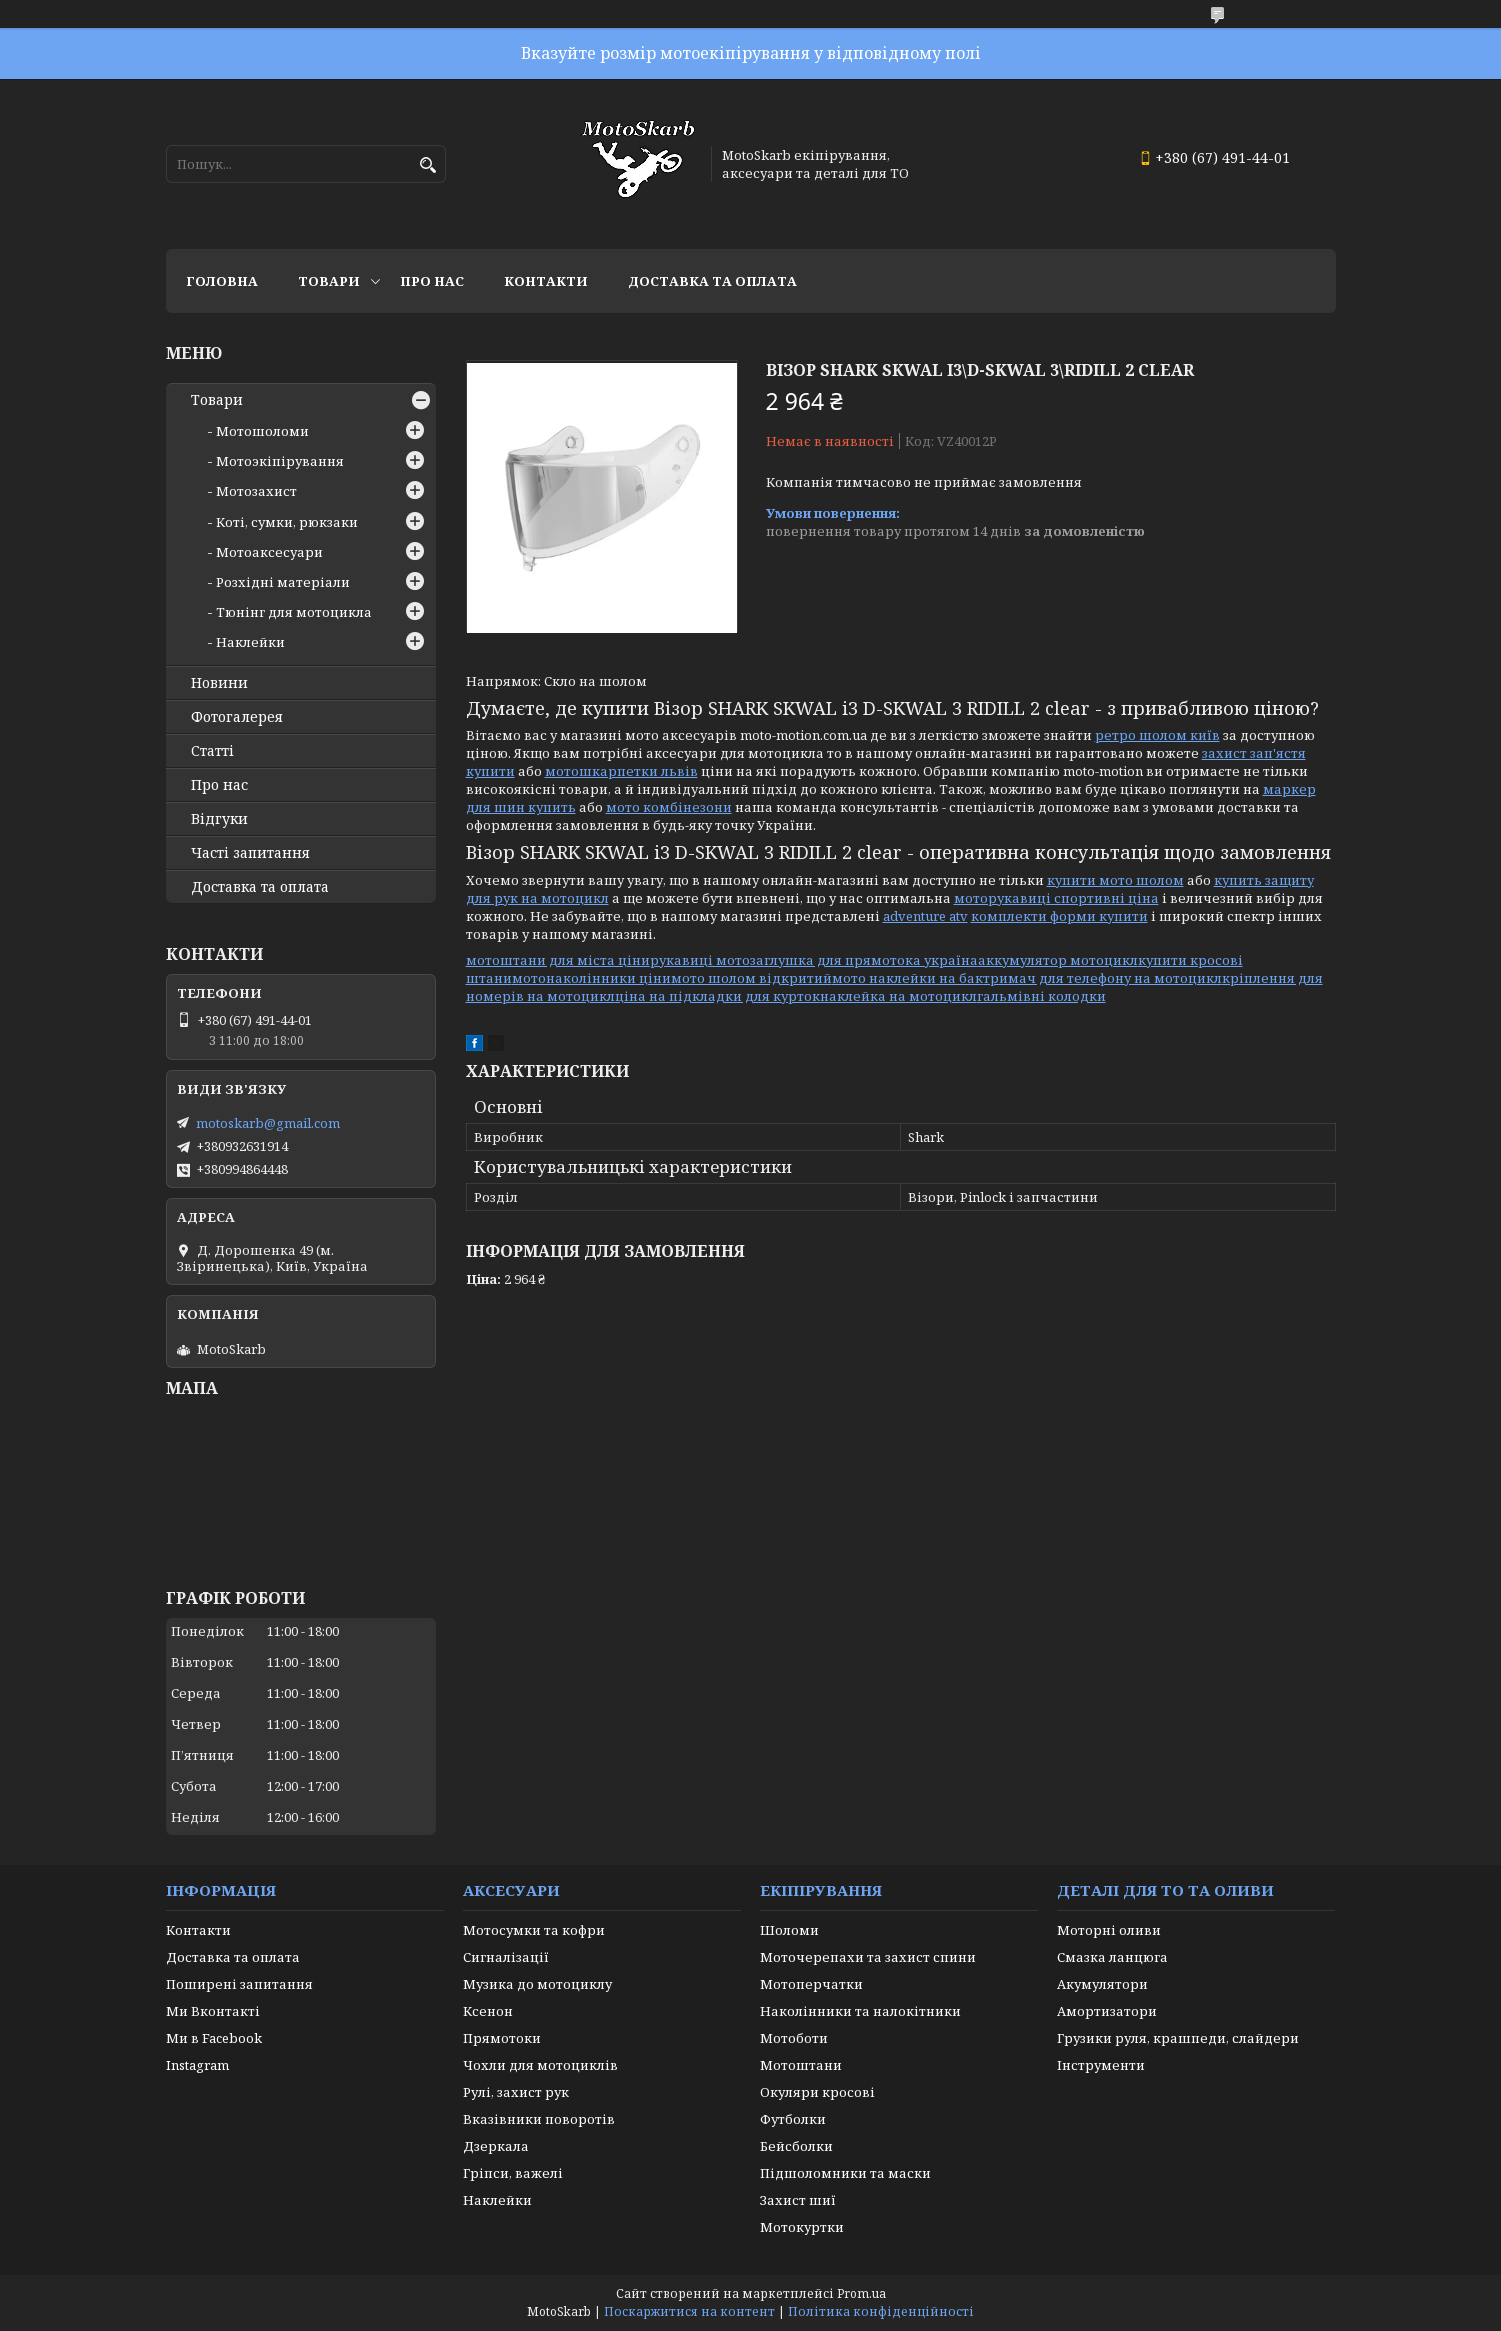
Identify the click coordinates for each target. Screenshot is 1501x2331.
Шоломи (789, 1930)
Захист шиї (798, 2200)
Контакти (546, 281)
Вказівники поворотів (539, 2119)
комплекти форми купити (1059, 916)
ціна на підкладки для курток (717, 996)
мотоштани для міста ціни (558, 960)
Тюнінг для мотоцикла (294, 612)
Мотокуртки (802, 2227)
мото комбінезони (669, 807)
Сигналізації (506, 1957)
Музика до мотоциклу (537, 1984)
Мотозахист (256, 491)
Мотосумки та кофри (534, 1930)
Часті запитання (250, 853)
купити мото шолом (1115, 880)
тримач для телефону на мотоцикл (1102, 978)
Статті (212, 751)
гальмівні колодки (1041, 996)
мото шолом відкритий (751, 978)
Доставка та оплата (712, 281)
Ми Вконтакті (213, 2011)
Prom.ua (861, 2293)
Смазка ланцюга (1112, 1957)
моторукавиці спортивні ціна (1056, 898)
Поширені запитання (239, 1984)
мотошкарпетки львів (621, 771)
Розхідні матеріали (283, 582)
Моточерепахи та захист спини (868, 1957)
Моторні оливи (1109, 1930)
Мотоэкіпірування (280, 461)
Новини (219, 683)
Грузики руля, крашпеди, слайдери (1178, 2038)
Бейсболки (796, 2146)
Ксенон (488, 2011)
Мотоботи (794, 2038)
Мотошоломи (262, 431)
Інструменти (1101, 2065)
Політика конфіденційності (881, 2311)
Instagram (197, 2065)
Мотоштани (801, 2065)
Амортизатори (1107, 2011)
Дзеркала (496, 2146)
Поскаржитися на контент (689, 2311)
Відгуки (219, 819)
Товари (329, 281)
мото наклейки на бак (907, 978)
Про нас (432, 281)
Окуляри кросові (817, 2092)
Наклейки (250, 642)
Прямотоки (502, 2038)
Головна (222, 281)
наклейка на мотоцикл (898, 996)
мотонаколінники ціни (591, 978)
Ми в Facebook (214, 2038)
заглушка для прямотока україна (864, 960)
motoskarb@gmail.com (268, 1123)
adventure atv (925, 916)
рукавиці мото (700, 960)
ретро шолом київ (1157, 735)
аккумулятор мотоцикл (1058, 960)
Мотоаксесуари (269, 552)
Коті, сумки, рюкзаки (287, 522)
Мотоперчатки (811, 1984)
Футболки (793, 2119)
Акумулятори (1102, 1984)
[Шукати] (428, 165)
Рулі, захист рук (516, 2092)
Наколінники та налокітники (860, 2011)
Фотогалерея (237, 717)
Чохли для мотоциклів (540, 2065)
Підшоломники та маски (845, 2173)
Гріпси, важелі (513, 2173)
